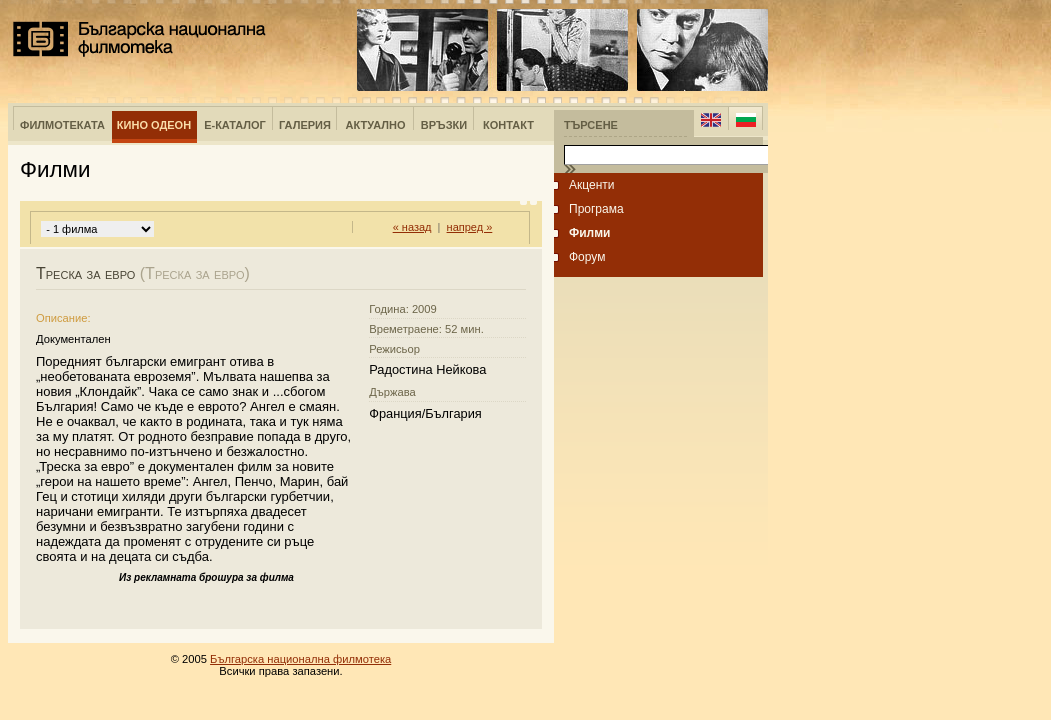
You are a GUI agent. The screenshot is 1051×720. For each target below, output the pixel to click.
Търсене (591, 125)
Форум (587, 257)
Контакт (508, 125)
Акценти (592, 185)
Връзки (444, 125)
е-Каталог (235, 125)
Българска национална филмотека (139, 39)
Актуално (376, 125)
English (711, 120)
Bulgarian (745, 120)
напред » (470, 227)
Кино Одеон (154, 125)
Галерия (305, 125)
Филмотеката (62, 125)
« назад (412, 227)
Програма (596, 209)
